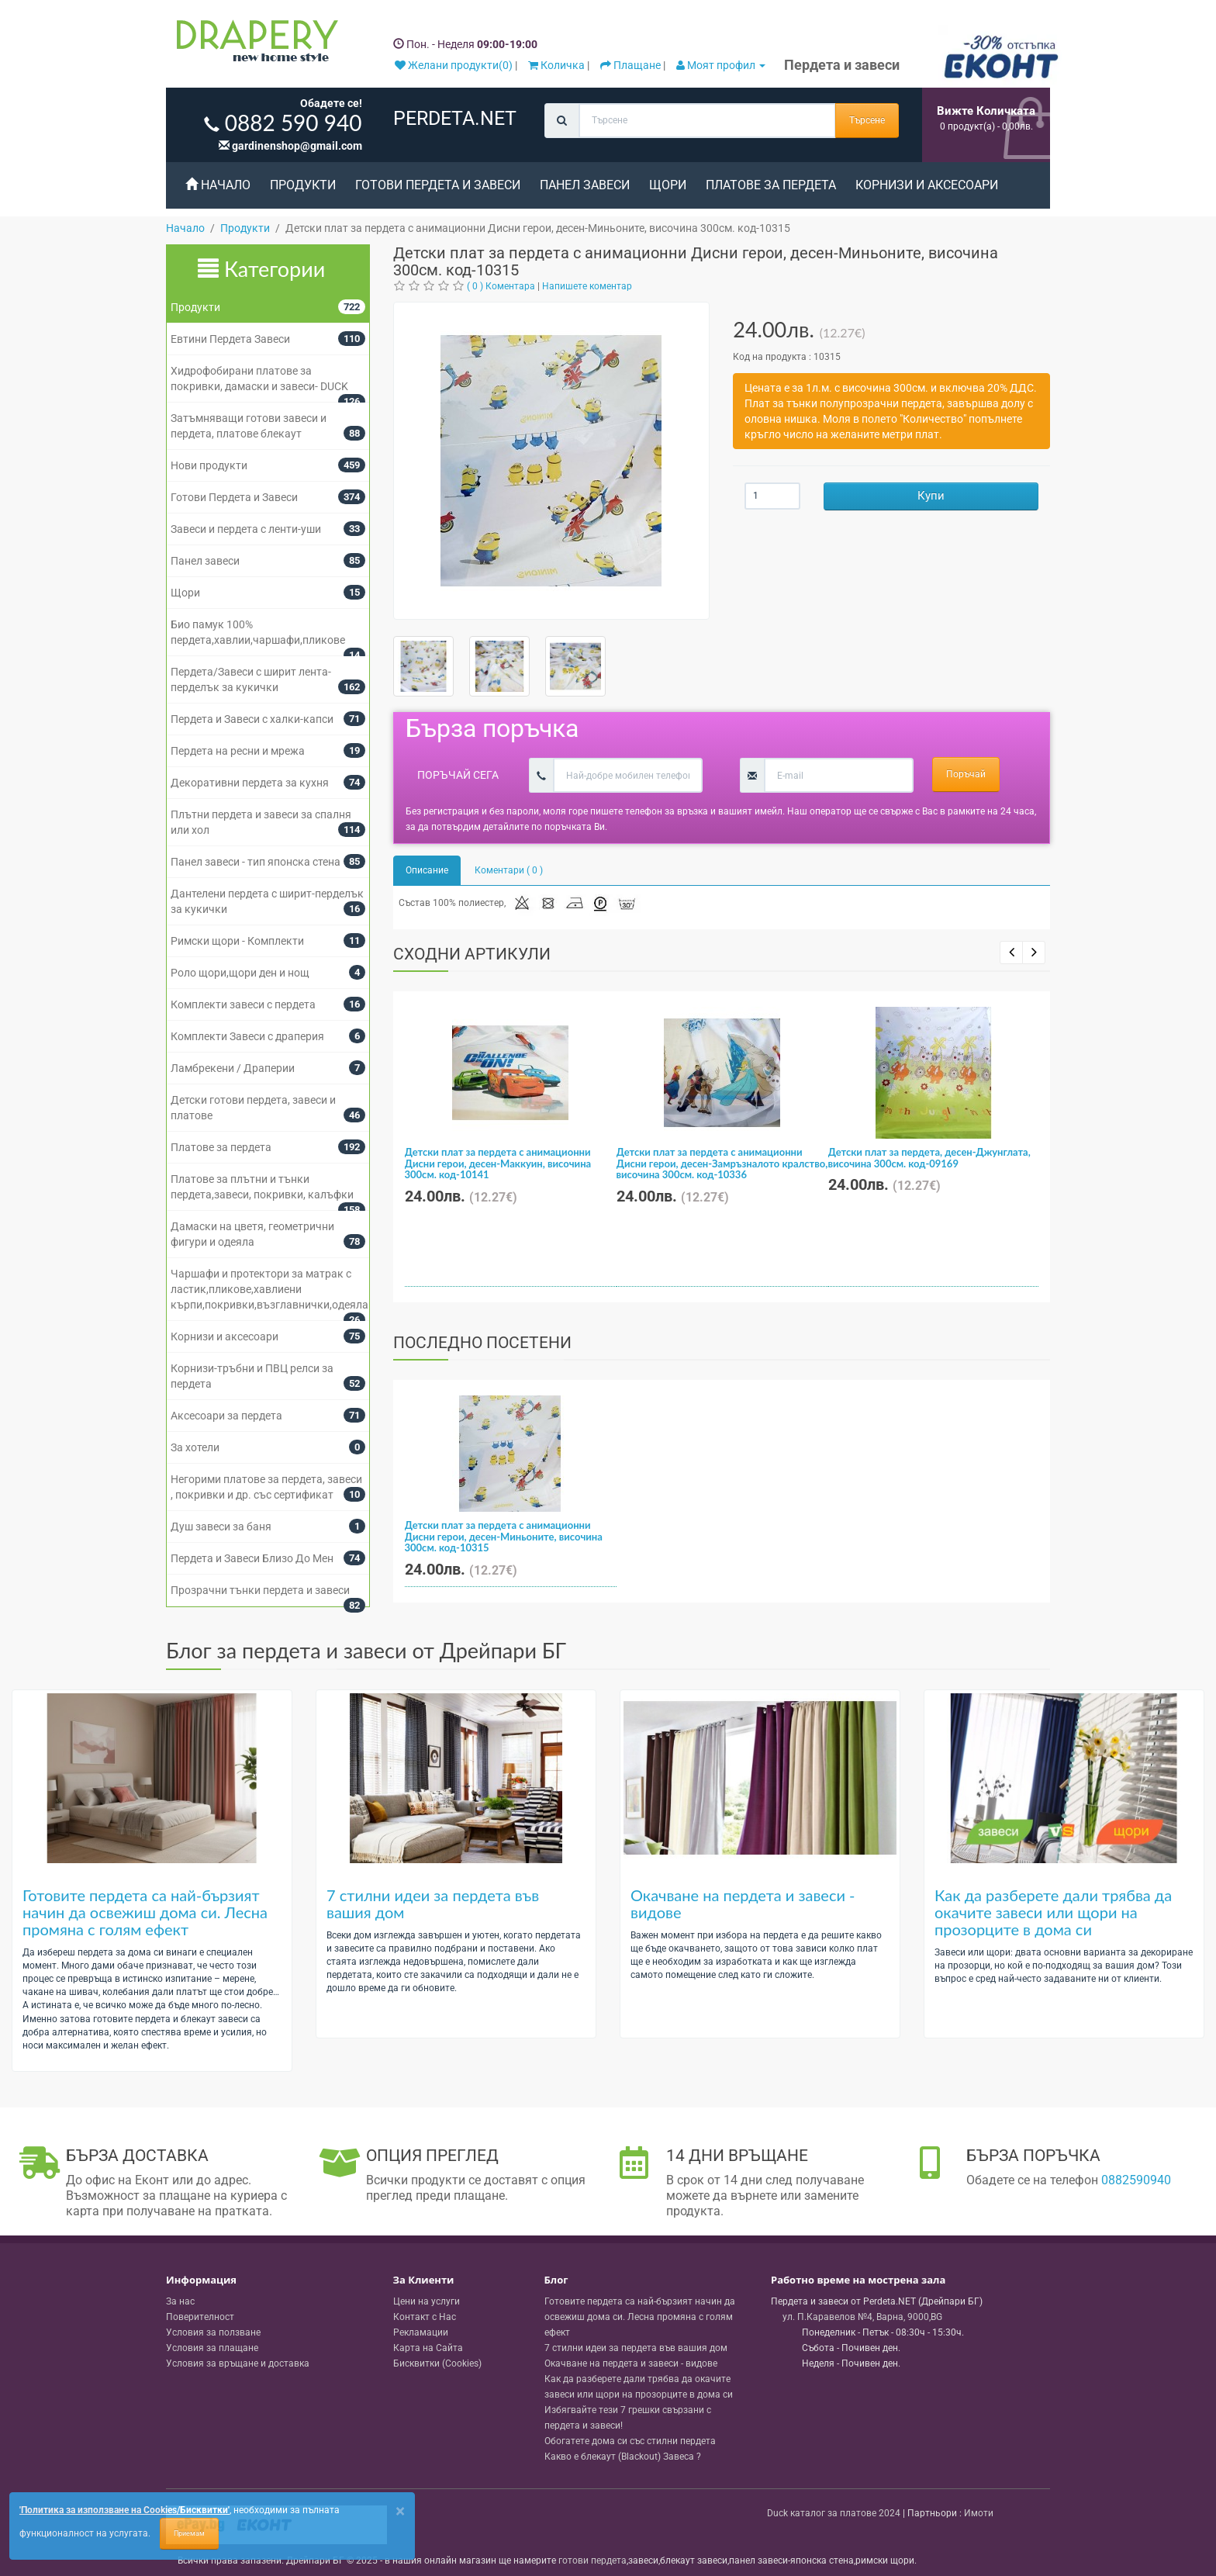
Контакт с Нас (424, 2316)
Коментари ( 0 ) (509, 870)
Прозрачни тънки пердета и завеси (260, 1590)
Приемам (189, 2533)
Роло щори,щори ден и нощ (240, 972)
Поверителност (200, 2316)
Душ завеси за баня (221, 1526)
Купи (931, 496)
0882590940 (1136, 2180)
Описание (427, 870)
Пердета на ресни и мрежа (238, 751)
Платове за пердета (771, 185)
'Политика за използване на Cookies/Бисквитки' (124, 2510)
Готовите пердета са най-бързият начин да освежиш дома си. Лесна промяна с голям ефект (145, 1912)
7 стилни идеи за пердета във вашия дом (432, 1903)
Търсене (867, 120)
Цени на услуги (426, 2301)
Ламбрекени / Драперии (233, 1068)
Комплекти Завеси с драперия (247, 1036)
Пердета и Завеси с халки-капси (252, 719)
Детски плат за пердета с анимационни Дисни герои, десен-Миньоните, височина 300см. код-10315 (504, 1536)
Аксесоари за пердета (226, 1415)
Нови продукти (209, 465)
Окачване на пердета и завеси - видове (742, 1903)
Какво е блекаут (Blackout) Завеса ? (622, 2456)
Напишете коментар (587, 286)
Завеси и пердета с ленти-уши (246, 529)
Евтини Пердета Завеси (230, 339)
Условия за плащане (212, 2348)
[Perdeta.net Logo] (253, 44)
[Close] (400, 2511)
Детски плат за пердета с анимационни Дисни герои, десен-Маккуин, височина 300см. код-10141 (498, 1163)
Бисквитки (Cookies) (437, 2363)
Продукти (303, 185)
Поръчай (966, 774)
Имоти (978, 2513)
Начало (217, 185)
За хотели (195, 1447)
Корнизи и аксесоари (926, 185)
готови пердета (592, 2560)
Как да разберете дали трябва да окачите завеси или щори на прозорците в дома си (1053, 1912)
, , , (862, 2316)
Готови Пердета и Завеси (437, 185)
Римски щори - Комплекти (237, 941)
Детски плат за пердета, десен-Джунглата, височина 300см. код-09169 (929, 1157)
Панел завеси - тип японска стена (255, 862)
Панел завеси (585, 185)
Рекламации (420, 2332)
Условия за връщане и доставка (237, 2363)
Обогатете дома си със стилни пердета (630, 2441)
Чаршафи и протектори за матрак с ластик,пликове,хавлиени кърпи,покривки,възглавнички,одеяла (269, 1289)
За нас (180, 2301)
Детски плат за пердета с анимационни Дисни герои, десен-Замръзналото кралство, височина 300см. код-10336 (722, 1163)
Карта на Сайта (428, 2348)
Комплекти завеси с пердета (243, 1004)
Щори (667, 185)
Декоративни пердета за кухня (250, 782)
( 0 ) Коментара (501, 286)
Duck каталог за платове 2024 (833, 2513)
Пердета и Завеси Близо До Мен (252, 1558)
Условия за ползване (213, 2332)
